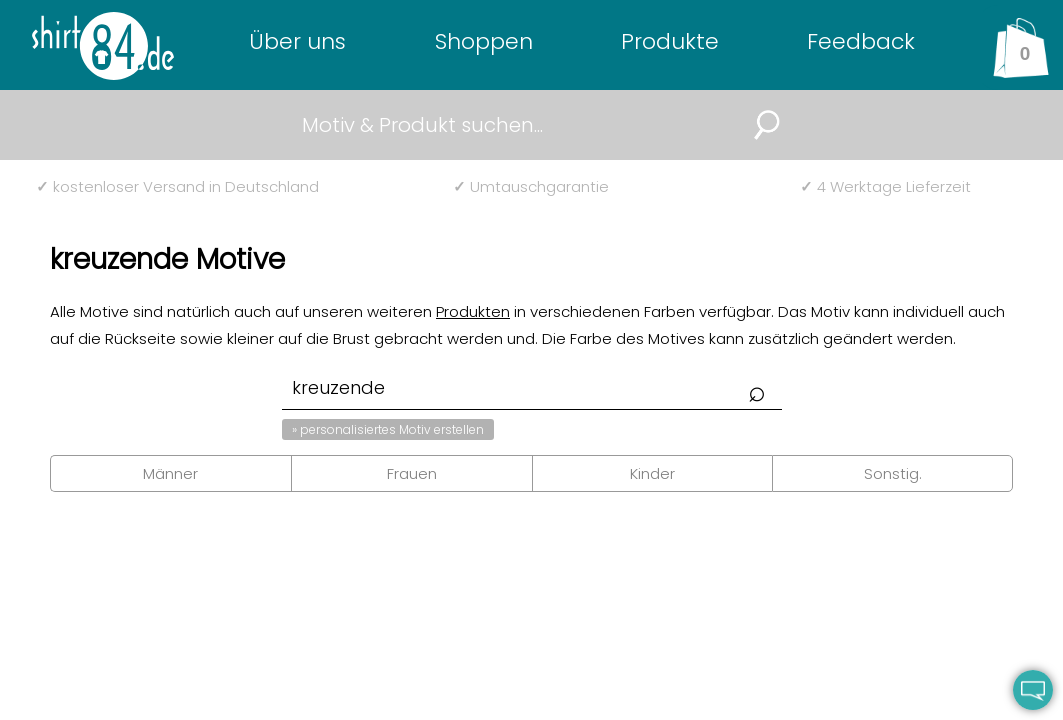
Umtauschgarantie (531, 186)
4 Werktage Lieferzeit (885, 186)
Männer (170, 473)
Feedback (861, 41)
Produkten (473, 311)
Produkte (670, 41)
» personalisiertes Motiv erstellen (388, 429)
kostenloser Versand (177, 186)
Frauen (412, 473)
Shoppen (484, 41)
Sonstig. (893, 473)
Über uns (297, 41)
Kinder (652, 473)
